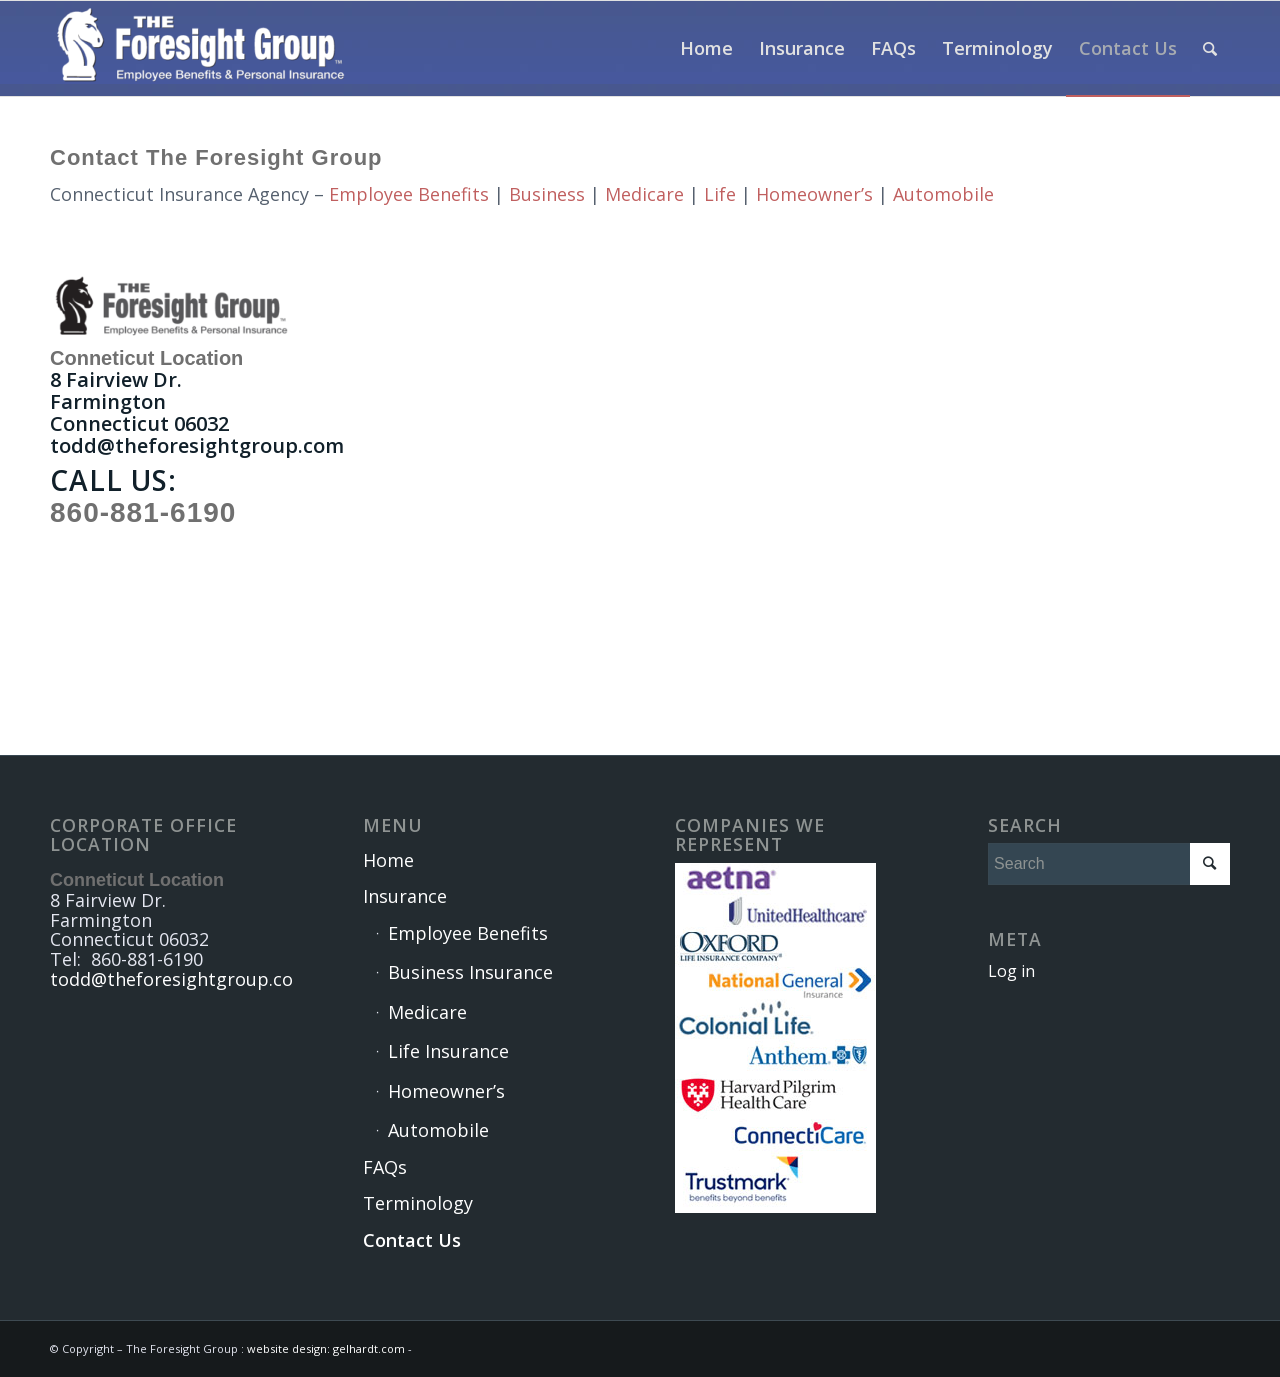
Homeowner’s (814, 194)
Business (547, 194)
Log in (1011, 971)
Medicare (644, 194)
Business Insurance (470, 972)
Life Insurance (448, 1051)
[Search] (1210, 48)
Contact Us (412, 1240)
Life (720, 194)
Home (388, 860)
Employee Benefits (409, 194)
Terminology (418, 1203)
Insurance (405, 896)
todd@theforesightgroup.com (197, 445)
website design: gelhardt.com (327, 1348)
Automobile (943, 194)
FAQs (385, 1167)
